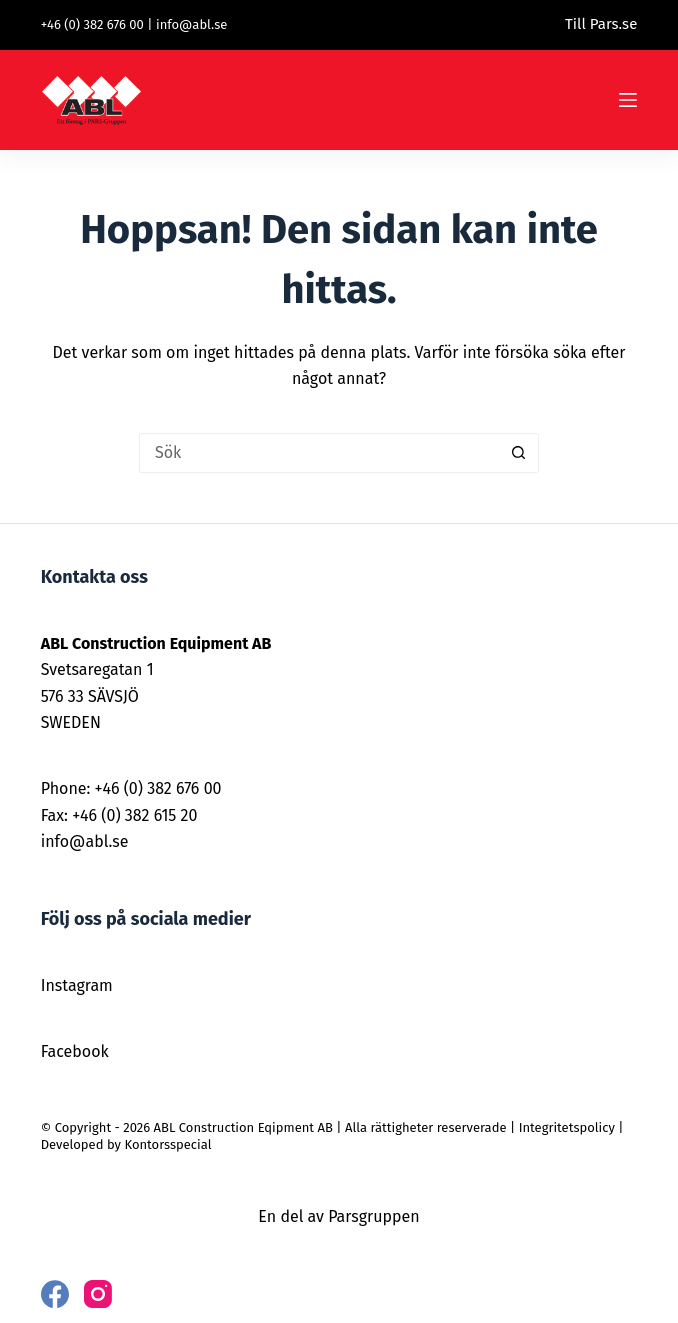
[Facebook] (55, 1294)
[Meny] (628, 100)
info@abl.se (191, 24)
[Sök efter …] (319, 453)
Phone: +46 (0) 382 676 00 (131, 788)
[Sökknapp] (519, 453)
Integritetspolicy (567, 1127)
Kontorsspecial (167, 1144)
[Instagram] (98, 1294)
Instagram (77, 985)
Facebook (75, 1051)
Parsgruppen (373, 1216)
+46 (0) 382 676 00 (92, 24)
